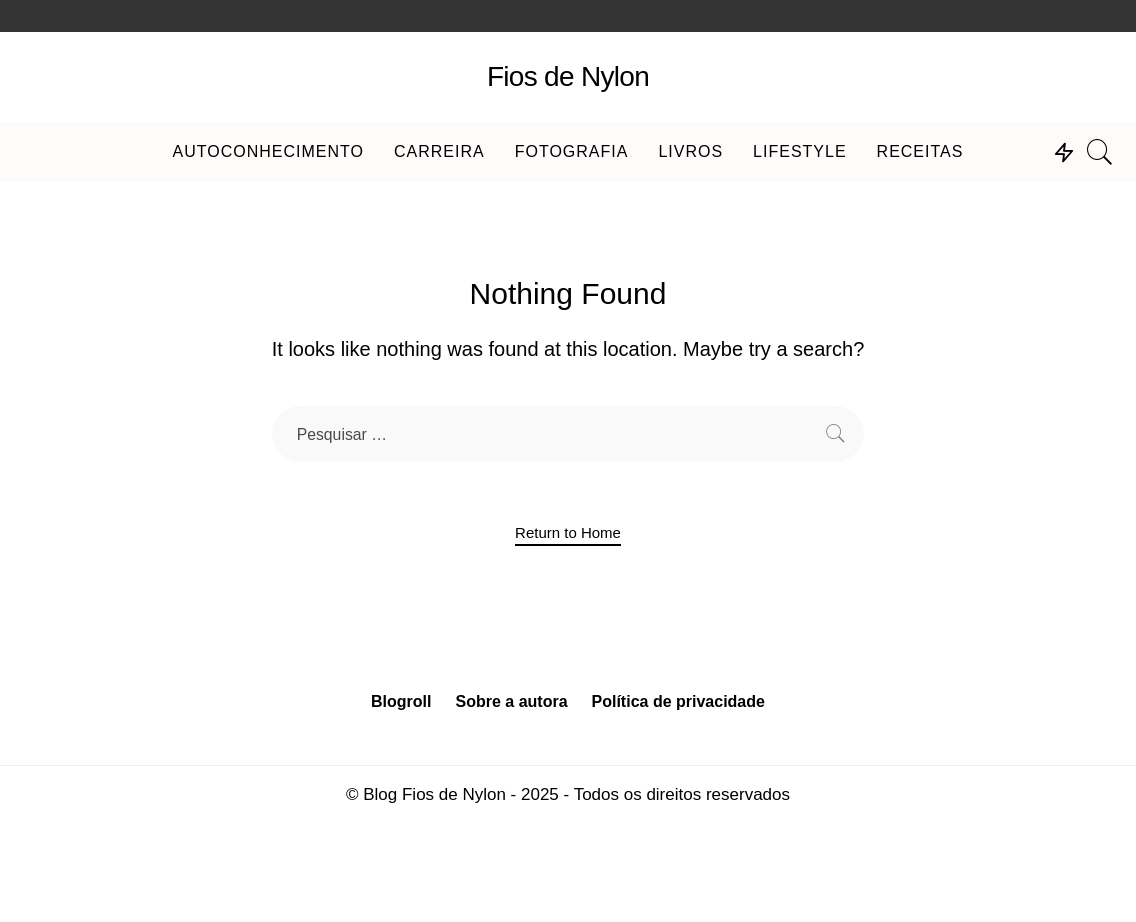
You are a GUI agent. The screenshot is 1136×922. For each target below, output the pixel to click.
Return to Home (568, 532)
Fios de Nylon (568, 76)
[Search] (1100, 152)
